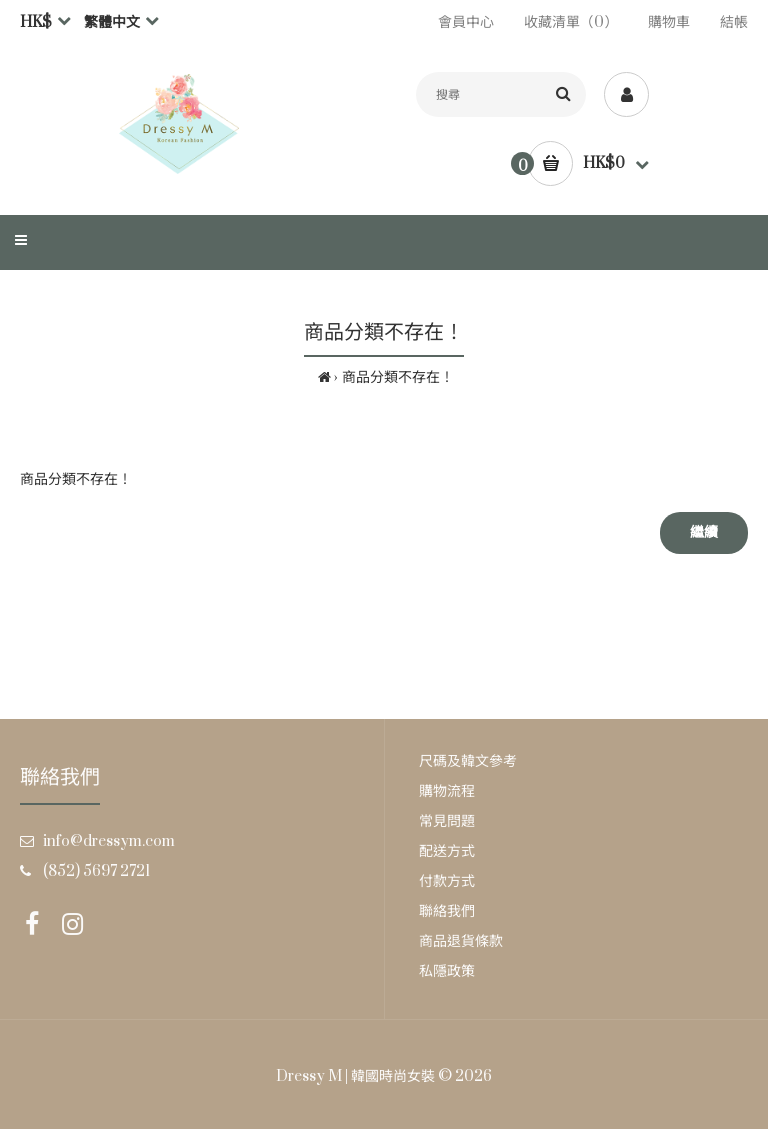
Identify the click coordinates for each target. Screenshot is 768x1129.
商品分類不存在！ (398, 377)
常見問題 (447, 821)
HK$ (36, 22)
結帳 (734, 22)
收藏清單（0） (571, 22)
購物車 (669, 22)
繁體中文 (112, 22)
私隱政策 (447, 971)
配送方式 (447, 851)
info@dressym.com (109, 841)
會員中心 (466, 22)
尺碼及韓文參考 (468, 761)
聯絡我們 (447, 911)
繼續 (704, 532)
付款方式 (447, 881)
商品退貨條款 (461, 941)
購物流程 (447, 791)
